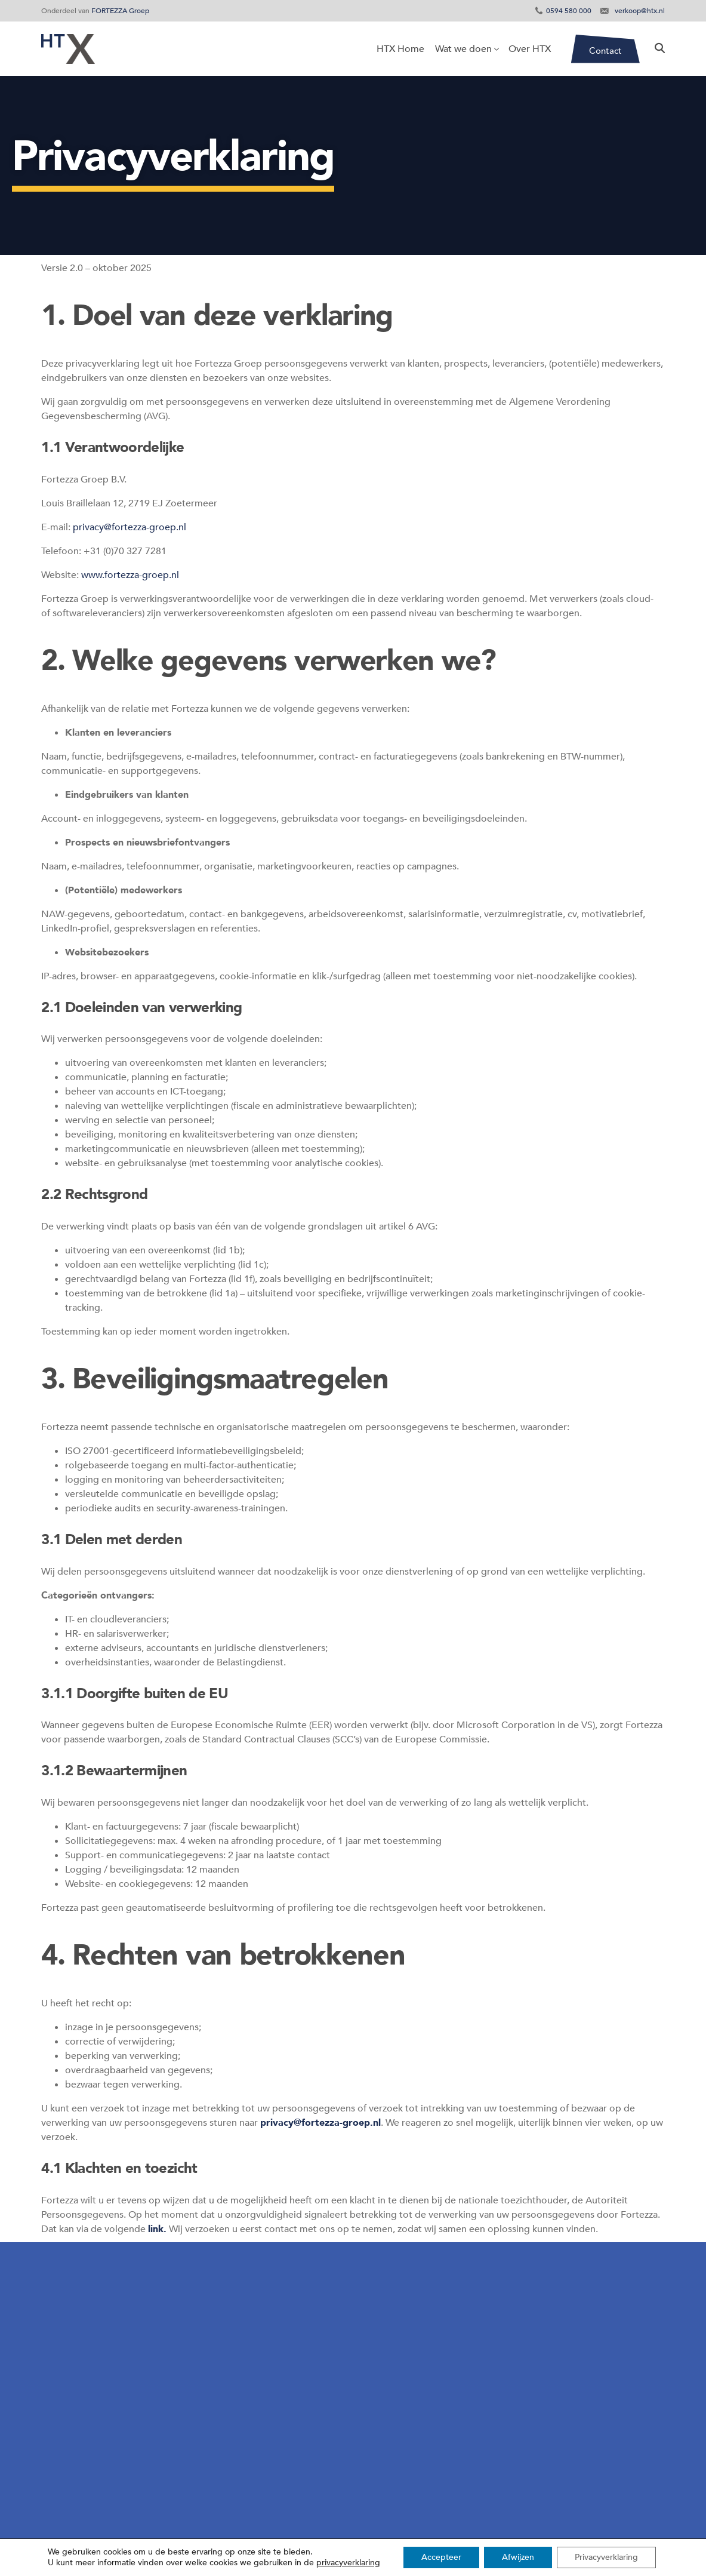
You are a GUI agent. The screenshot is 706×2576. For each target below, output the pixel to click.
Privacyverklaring (606, 2557)
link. (157, 2229)
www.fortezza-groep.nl (130, 575)
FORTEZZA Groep (120, 10)
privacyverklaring (348, 2562)
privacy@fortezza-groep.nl (129, 527)
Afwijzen (518, 2557)
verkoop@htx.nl (640, 10)
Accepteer (441, 2557)
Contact (605, 51)
